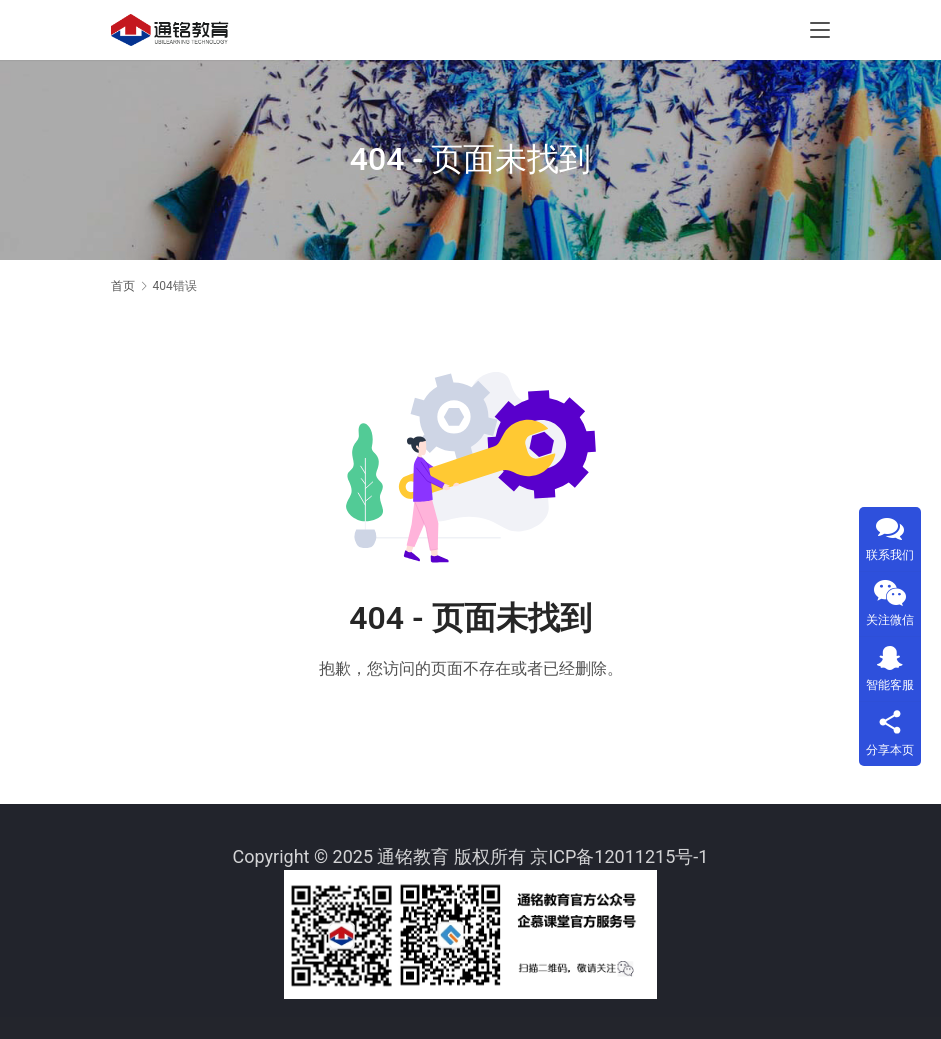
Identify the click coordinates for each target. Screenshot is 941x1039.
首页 (123, 286)
